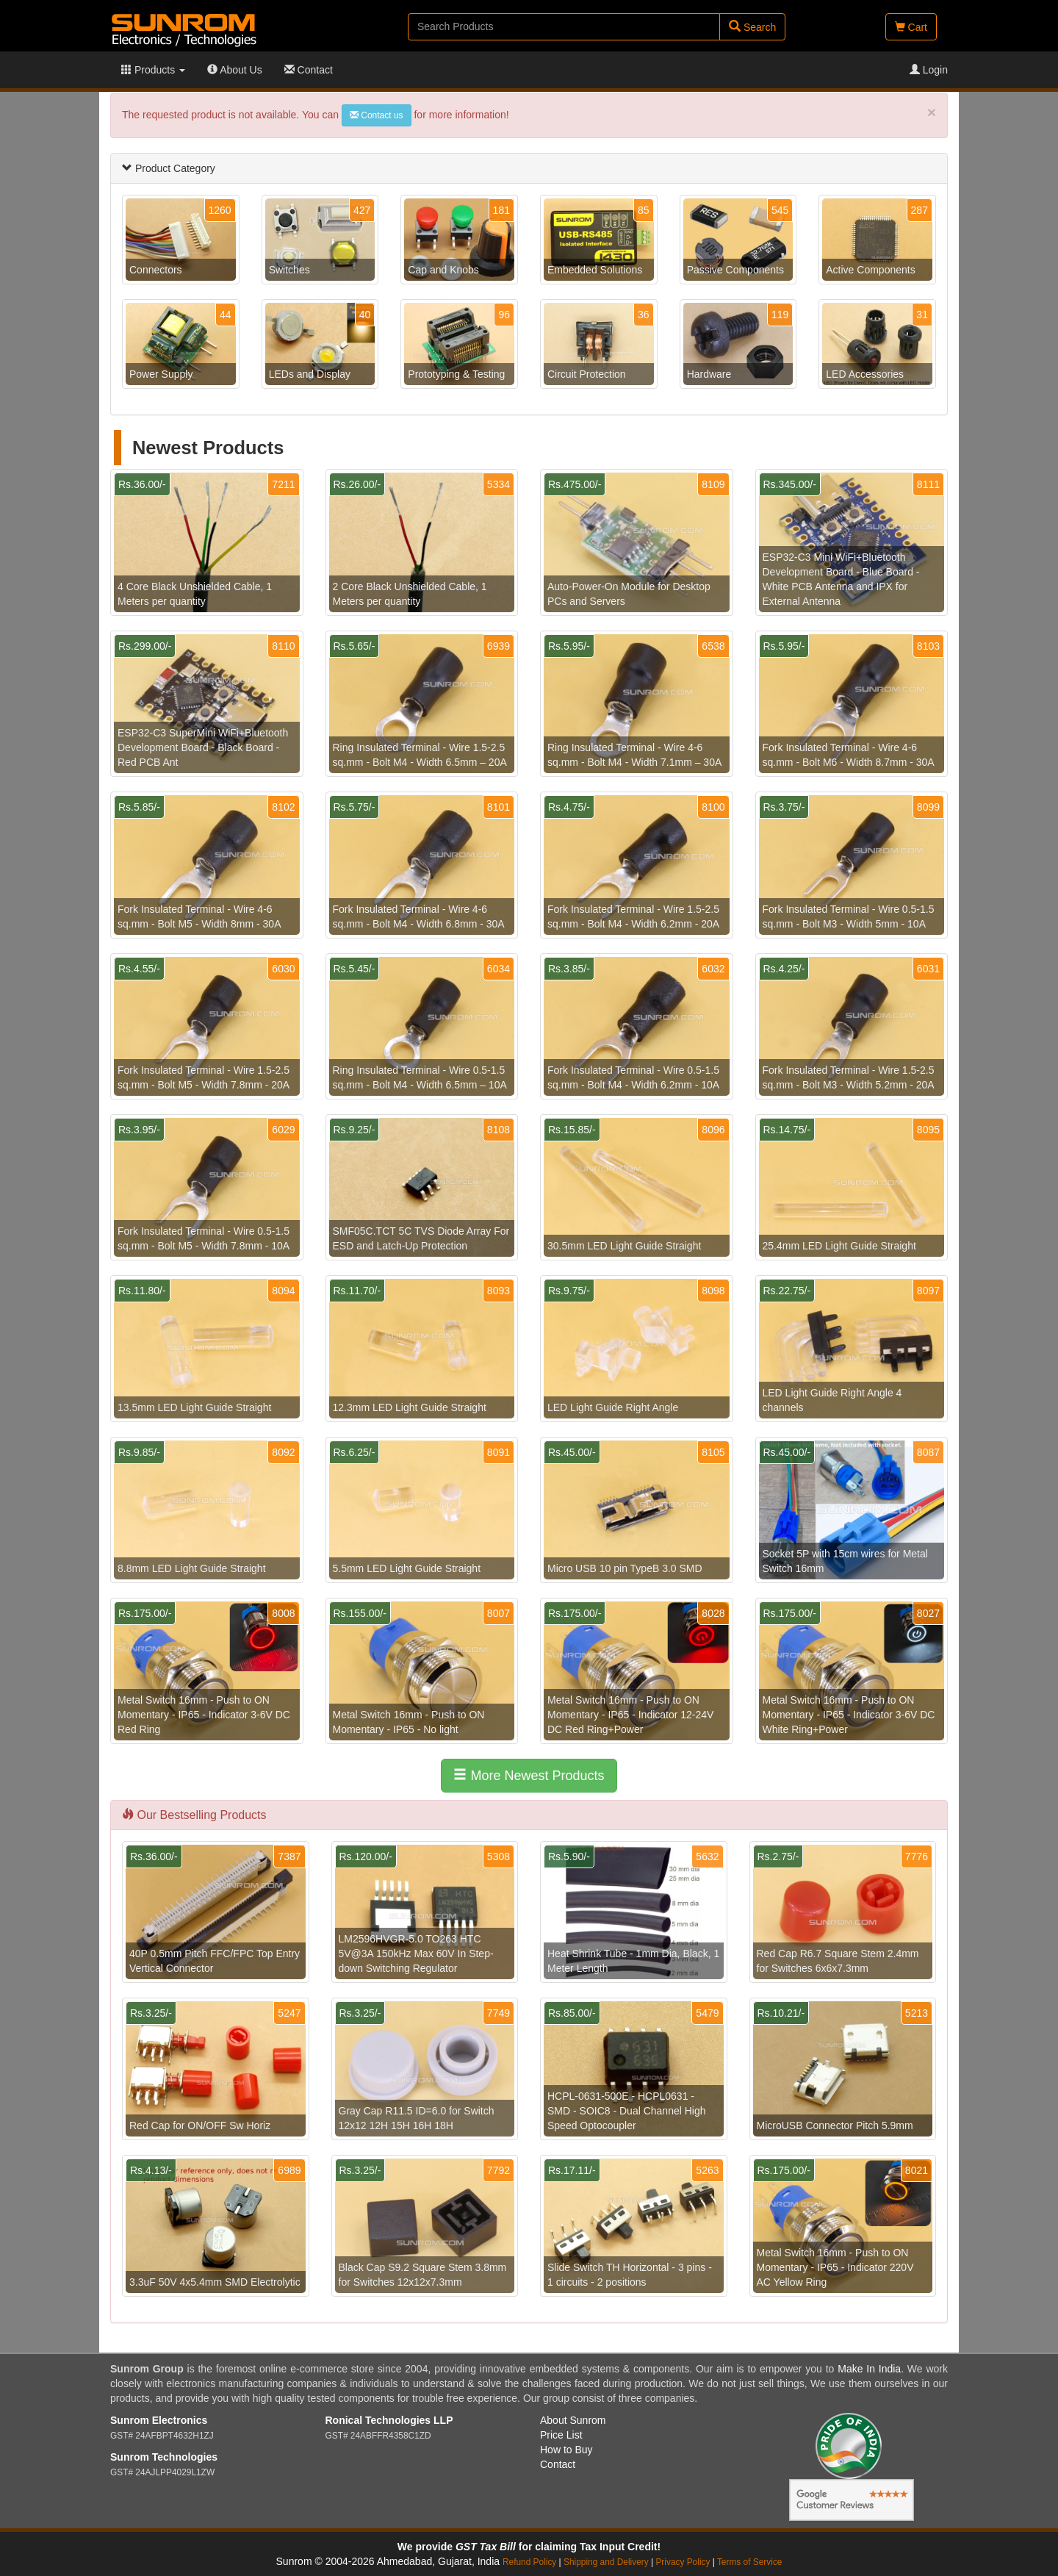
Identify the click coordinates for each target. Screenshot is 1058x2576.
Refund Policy (529, 2562)
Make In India (869, 2369)
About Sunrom (573, 2420)
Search (752, 27)
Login (929, 70)
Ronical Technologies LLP (389, 2420)
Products (153, 70)
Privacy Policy (682, 2562)
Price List (561, 2435)
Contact (308, 70)
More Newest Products (528, 1775)
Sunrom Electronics (158, 2420)
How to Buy (566, 2449)
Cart (911, 27)
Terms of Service (749, 2562)
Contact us (376, 115)
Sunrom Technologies (163, 2457)
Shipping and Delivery (606, 2562)
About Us (234, 70)
